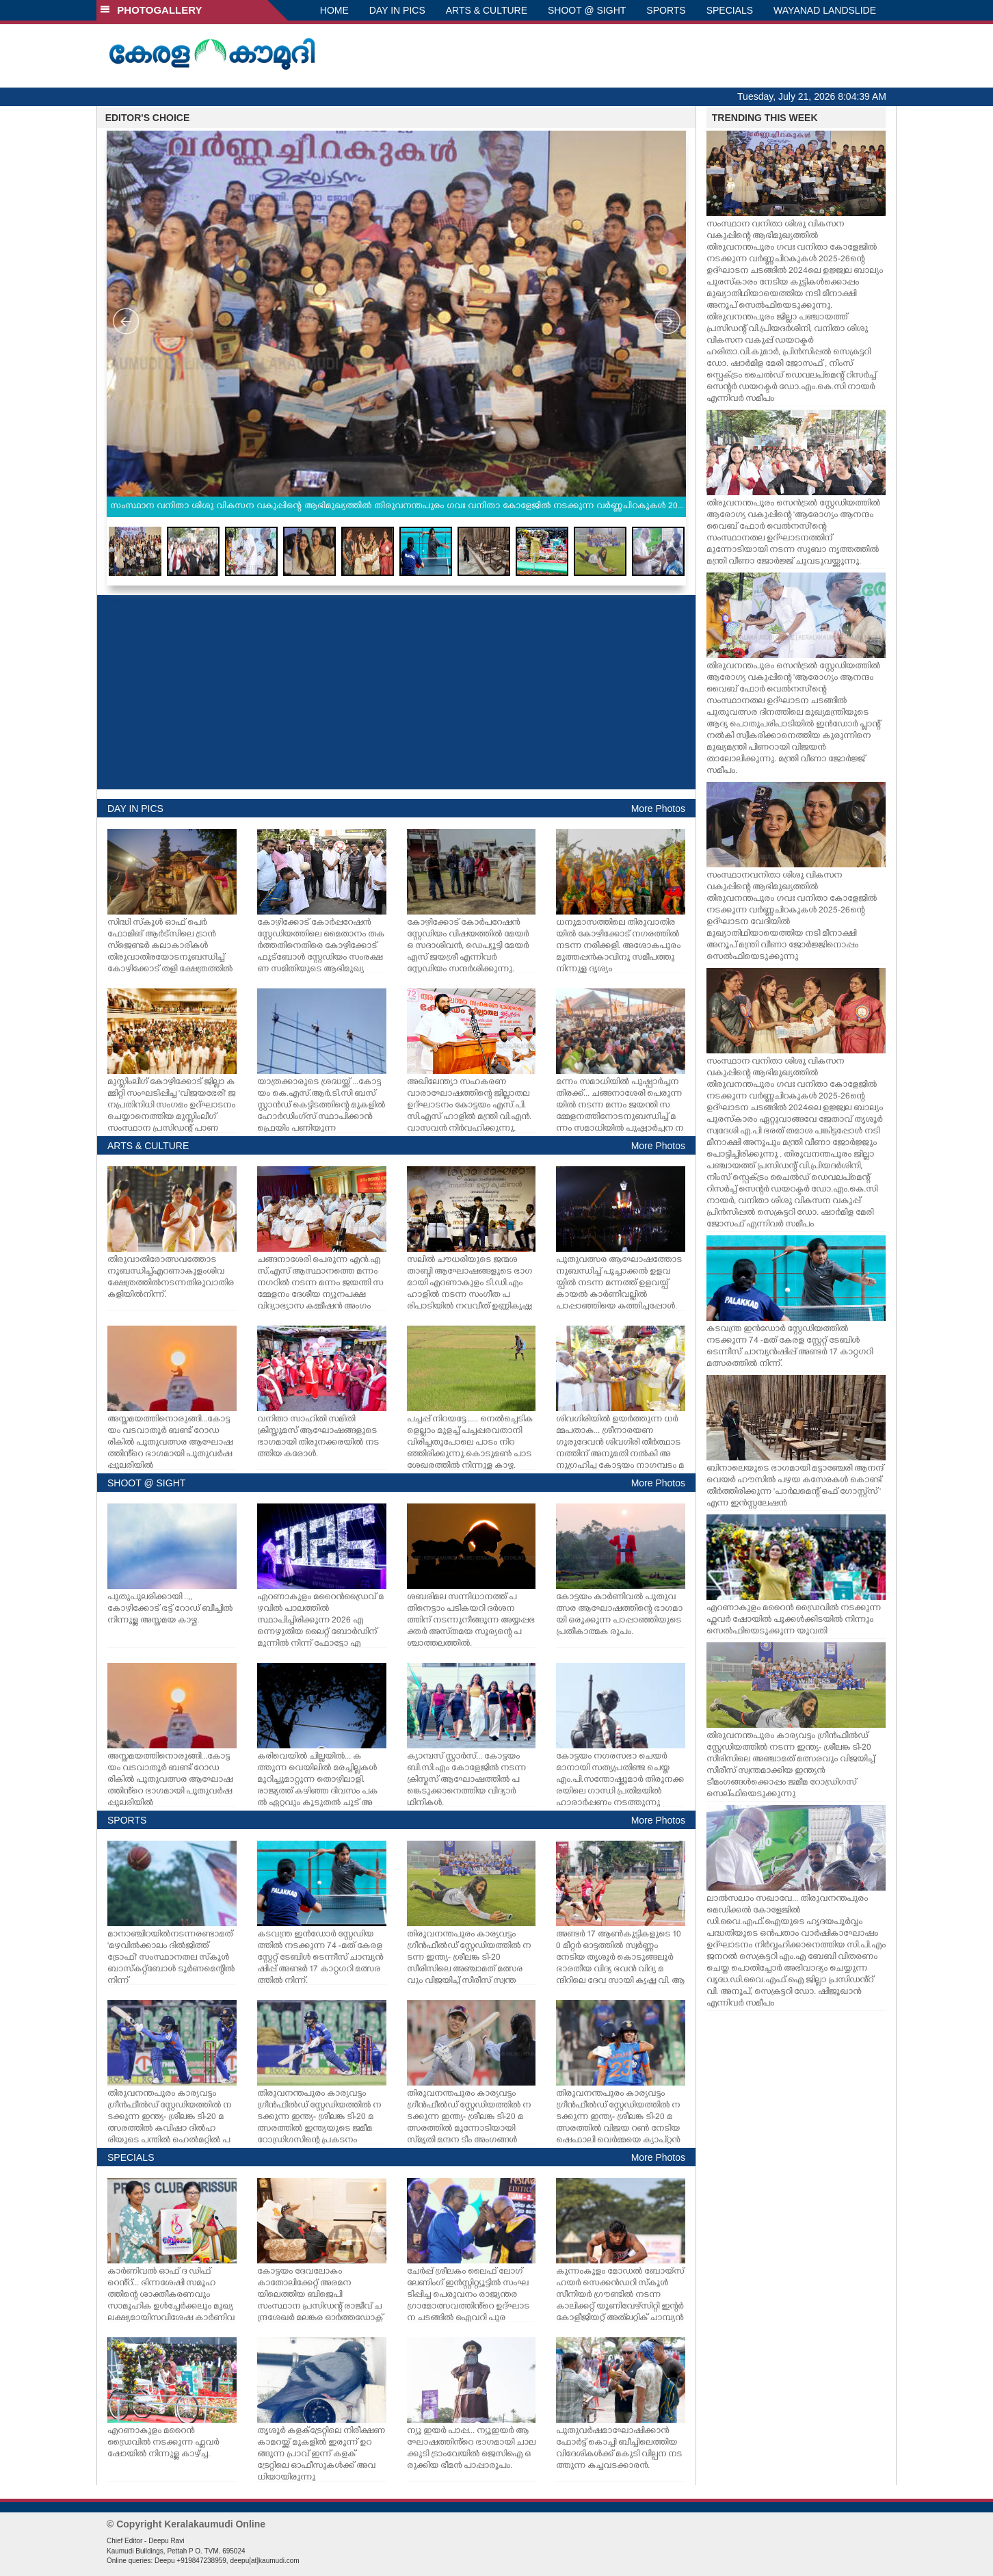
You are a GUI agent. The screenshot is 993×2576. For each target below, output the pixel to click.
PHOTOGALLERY (151, 10)
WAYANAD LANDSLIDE (824, 10)
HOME (334, 10)
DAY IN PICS (397, 10)
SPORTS (665, 10)
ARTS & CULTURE (486, 10)
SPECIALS (729, 10)
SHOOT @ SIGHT (587, 10)
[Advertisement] (396, 692)
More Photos (658, 808)
